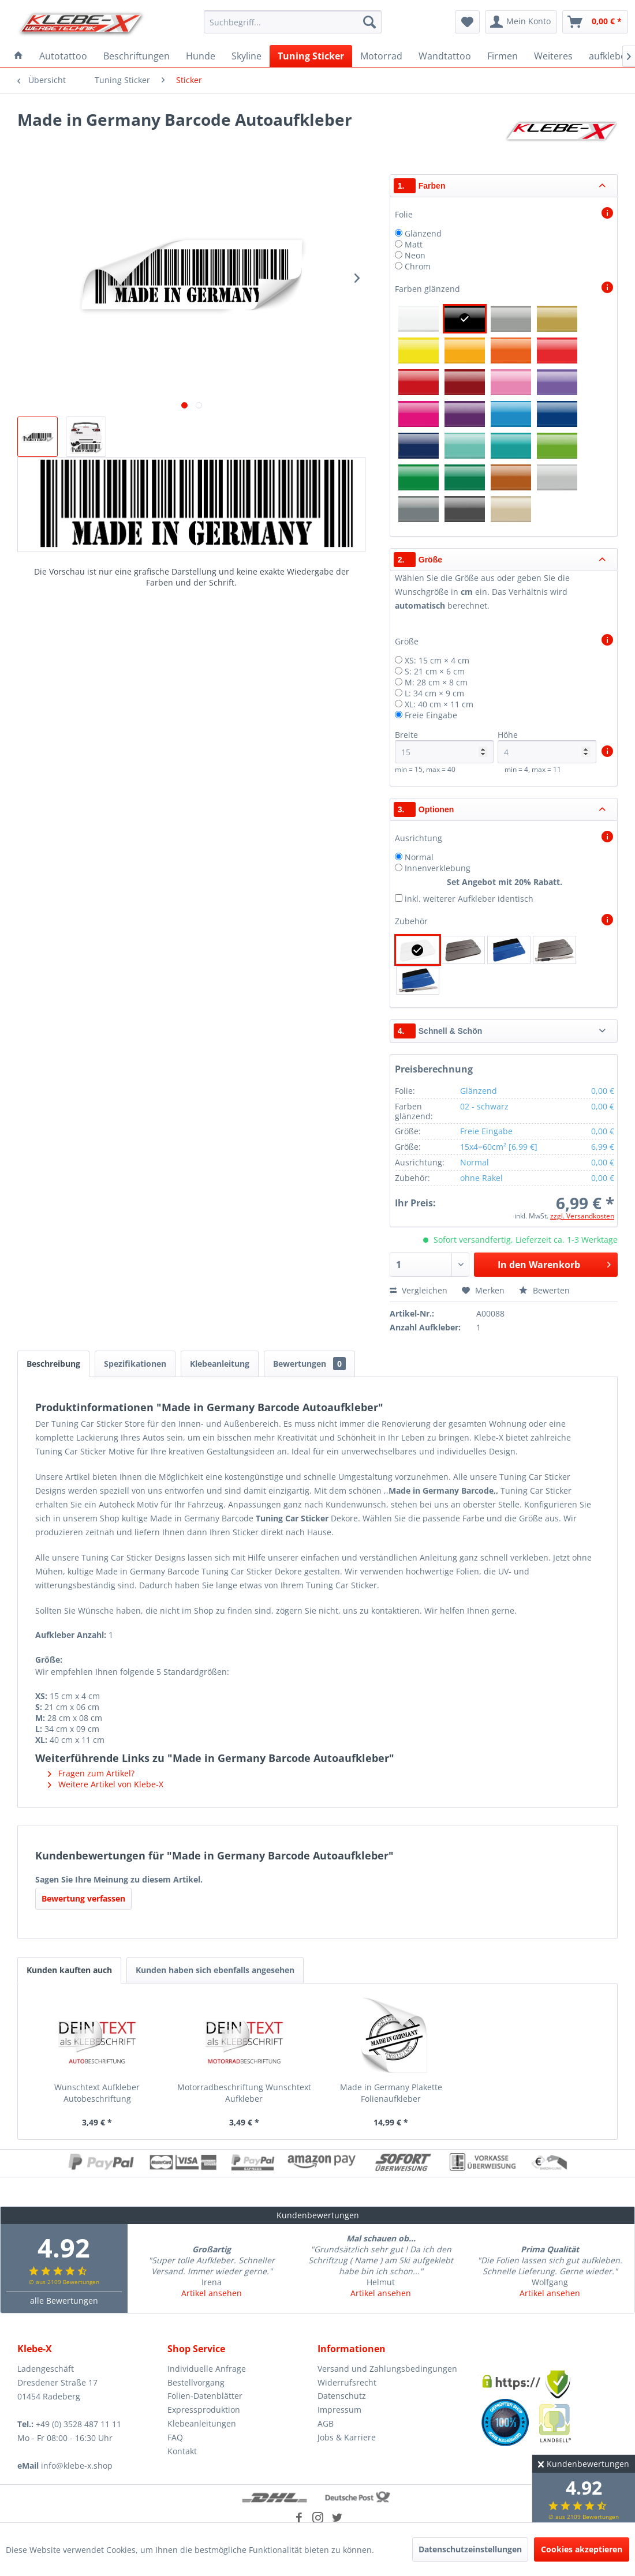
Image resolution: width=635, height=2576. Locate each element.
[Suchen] (369, 21)
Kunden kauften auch (69, 1969)
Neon (415, 255)
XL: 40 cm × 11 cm (439, 704)
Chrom (418, 266)
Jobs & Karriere (347, 2437)
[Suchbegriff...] (293, 21)
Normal (419, 857)
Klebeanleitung (219, 1363)
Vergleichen (418, 1290)
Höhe (547, 746)
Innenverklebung (437, 868)
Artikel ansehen (211, 2293)
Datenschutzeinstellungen (470, 2549)
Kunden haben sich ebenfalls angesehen (215, 1969)
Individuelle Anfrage (206, 2368)
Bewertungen (309, 1363)
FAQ (175, 2437)
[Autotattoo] (63, 56)
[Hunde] (200, 56)
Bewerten (544, 1290)
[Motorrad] (381, 56)
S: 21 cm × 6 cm (435, 671)
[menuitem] (293, 21)
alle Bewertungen (64, 2300)
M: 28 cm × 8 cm (436, 682)
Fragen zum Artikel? (91, 1773)
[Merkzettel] (467, 21)
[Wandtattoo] (444, 56)
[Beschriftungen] (136, 56)
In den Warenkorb (554, 1263)
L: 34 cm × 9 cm (434, 693)
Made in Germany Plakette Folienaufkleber (391, 2093)
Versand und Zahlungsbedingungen (387, 2368)
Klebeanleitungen (201, 2423)
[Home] (18, 56)
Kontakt (182, 2451)
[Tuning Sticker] (311, 56)
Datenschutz (342, 2395)
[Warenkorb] (595, 21)
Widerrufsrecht (347, 2382)
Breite (444, 746)
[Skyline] (246, 56)
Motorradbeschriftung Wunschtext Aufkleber (244, 2093)
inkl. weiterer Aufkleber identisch (469, 898)
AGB (326, 2423)
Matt (414, 244)
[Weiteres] (553, 56)
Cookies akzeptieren (581, 2549)
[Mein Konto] (521, 21)
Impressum (339, 2409)
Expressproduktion (203, 2409)
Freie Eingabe (431, 715)
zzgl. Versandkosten (582, 1216)
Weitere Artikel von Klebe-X (105, 1784)
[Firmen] (502, 56)
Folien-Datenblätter (204, 2395)
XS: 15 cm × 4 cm (437, 660)
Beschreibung (53, 1363)
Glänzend (423, 233)
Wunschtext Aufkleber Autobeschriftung (97, 2093)
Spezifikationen (135, 1363)
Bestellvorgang (196, 2382)
